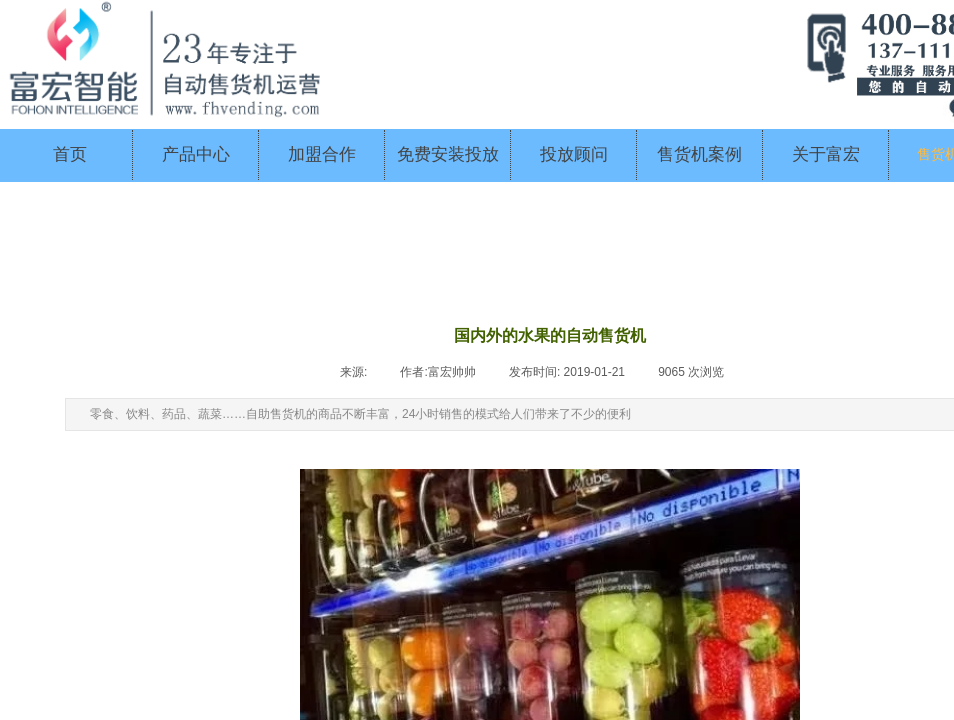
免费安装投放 (448, 154)
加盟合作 (322, 154)
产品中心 (196, 154)
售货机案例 (699, 154)
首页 (70, 154)
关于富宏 (826, 154)
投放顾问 (574, 154)
